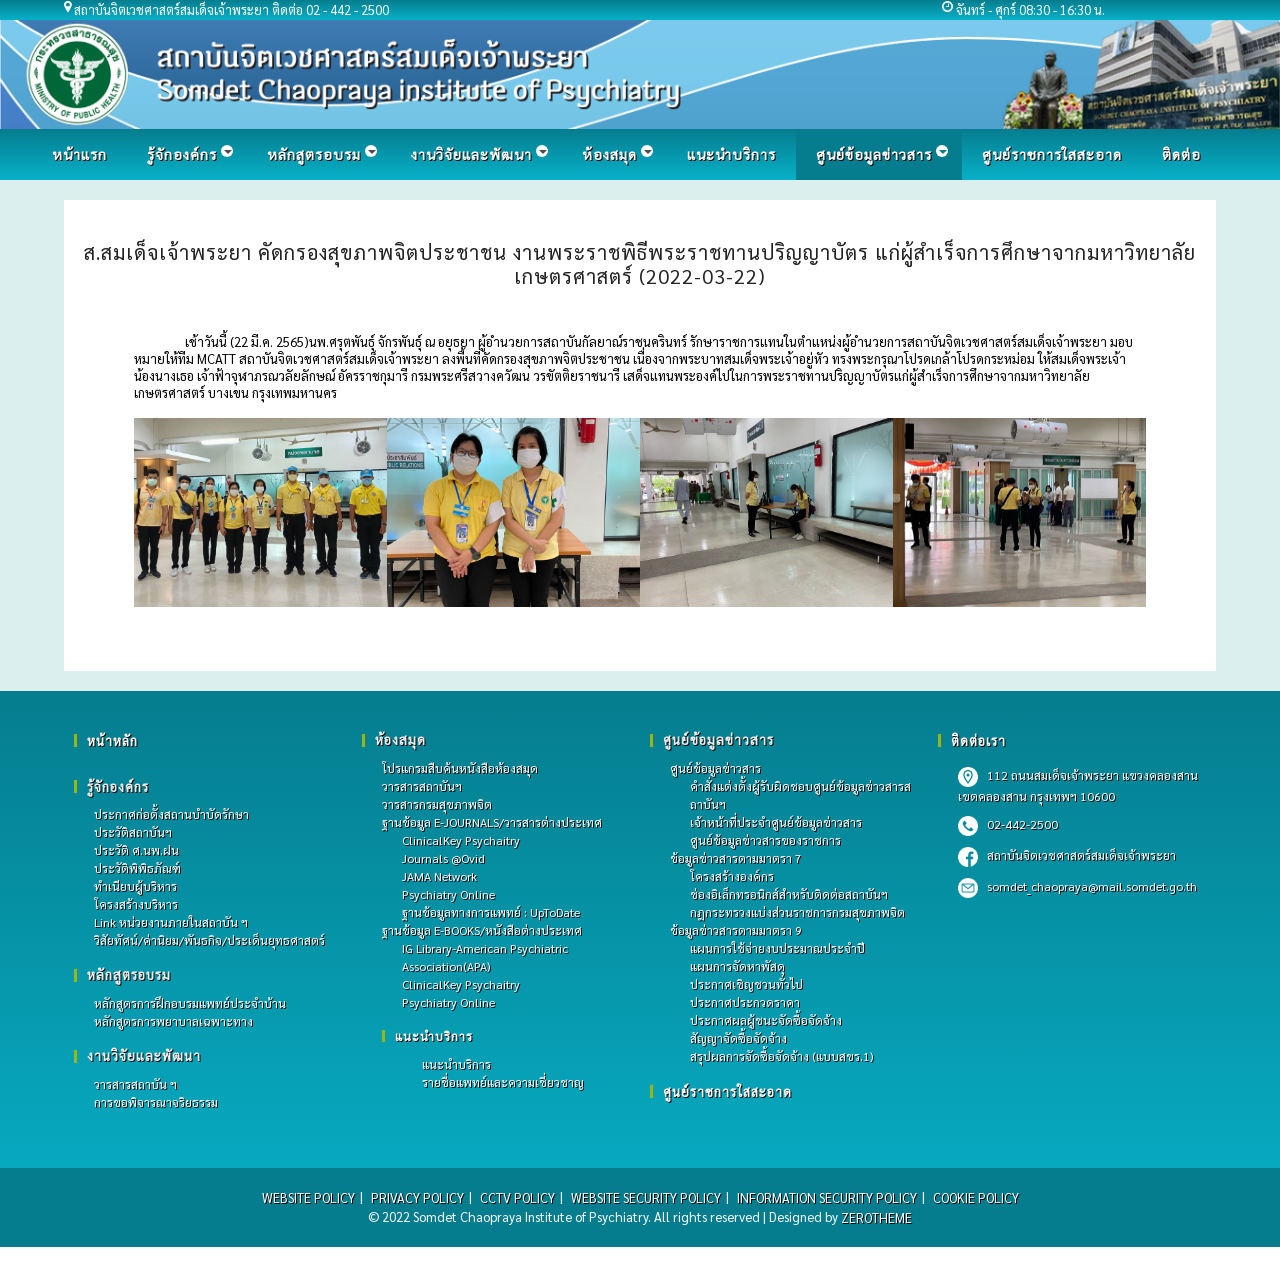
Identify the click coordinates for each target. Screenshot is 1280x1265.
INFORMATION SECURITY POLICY (827, 1198)
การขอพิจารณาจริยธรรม (156, 1103)
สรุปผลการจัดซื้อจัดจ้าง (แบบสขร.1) (781, 1056)
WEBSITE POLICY (304, 1198)
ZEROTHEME (877, 1217)
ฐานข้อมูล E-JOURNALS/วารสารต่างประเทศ (492, 822)
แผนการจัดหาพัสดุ (737, 966)
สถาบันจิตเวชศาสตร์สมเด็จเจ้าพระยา (1067, 855)
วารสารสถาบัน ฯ (135, 1085)
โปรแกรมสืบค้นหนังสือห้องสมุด (460, 768)
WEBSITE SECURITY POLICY (644, 1198)
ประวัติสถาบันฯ (133, 833)
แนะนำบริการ (434, 1036)
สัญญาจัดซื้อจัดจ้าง (738, 1038)
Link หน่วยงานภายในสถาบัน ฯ (171, 923)
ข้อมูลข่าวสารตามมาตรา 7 (736, 858)
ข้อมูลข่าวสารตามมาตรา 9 (736, 930)
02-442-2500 (1008, 824)
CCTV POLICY (515, 1198)
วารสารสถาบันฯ (422, 786)
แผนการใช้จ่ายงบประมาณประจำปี (777, 948)
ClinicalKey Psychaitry (461, 840)
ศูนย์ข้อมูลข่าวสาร (715, 768)
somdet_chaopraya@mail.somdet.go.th (1077, 886)
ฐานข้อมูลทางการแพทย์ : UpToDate (491, 912)
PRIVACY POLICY (414, 1198)
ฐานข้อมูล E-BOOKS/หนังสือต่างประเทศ (482, 930)
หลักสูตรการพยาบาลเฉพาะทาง (173, 1022)
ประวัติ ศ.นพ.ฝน (136, 851)
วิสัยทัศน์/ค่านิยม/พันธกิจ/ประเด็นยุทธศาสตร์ (209, 941)
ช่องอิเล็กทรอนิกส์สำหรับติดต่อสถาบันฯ (789, 894)
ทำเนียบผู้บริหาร (135, 887)
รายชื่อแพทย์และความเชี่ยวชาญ (503, 1082)
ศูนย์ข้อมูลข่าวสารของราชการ (765, 840)
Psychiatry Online (448, 894)
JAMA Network (439, 876)
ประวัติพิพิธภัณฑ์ (137, 869)
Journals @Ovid (443, 858)
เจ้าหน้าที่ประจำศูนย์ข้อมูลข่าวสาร (776, 822)
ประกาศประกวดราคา (745, 1002)
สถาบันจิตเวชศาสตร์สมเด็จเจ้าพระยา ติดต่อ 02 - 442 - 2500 (234, 9)
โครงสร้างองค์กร (732, 876)
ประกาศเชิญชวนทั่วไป (746, 984)
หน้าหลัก (113, 740)
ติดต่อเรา (978, 740)
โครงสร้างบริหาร (136, 905)
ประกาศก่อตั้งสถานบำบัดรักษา (171, 815)
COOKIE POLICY (979, 1198)
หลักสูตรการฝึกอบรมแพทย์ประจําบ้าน (190, 1004)
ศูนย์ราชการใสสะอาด (728, 1091)
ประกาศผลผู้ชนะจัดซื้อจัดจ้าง (766, 1020)
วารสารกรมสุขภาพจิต (437, 804)
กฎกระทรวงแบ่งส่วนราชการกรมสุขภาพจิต (797, 912)
